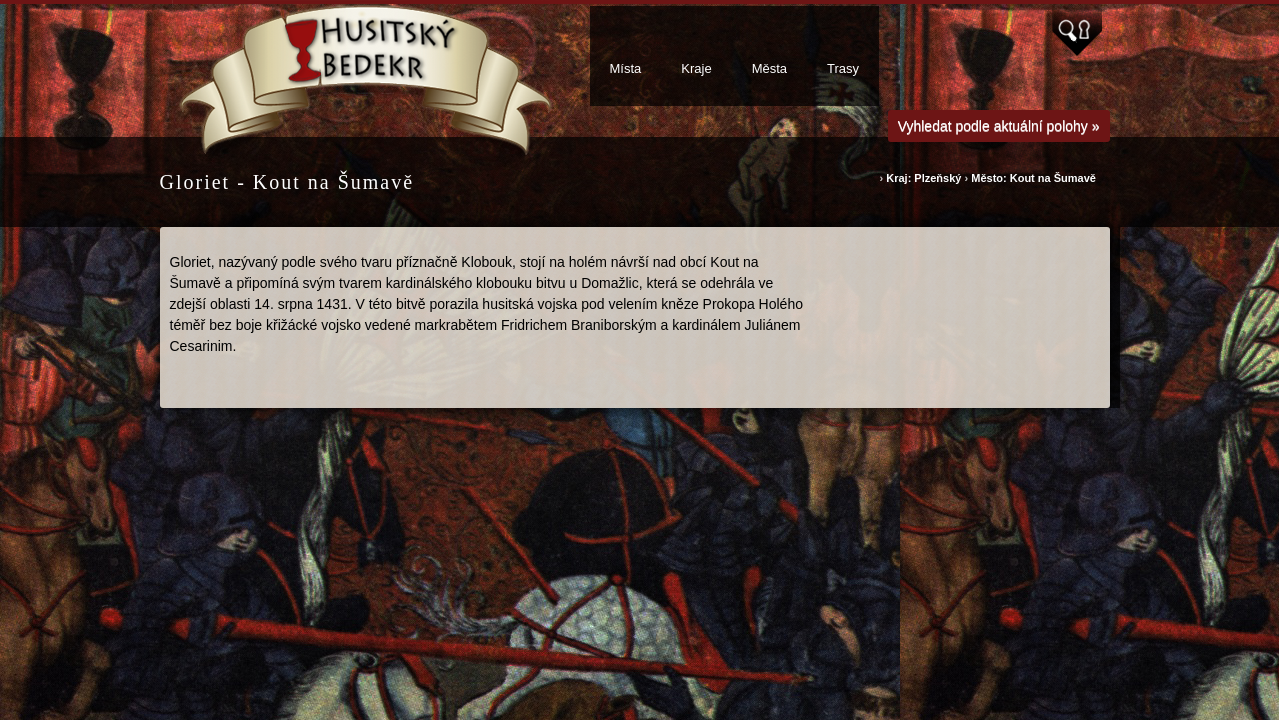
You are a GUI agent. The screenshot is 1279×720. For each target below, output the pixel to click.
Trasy (843, 68)
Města (769, 68)
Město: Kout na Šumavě (1033, 178)
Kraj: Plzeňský (925, 178)
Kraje (696, 68)
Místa (626, 68)
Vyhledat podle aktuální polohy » (999, 126)
